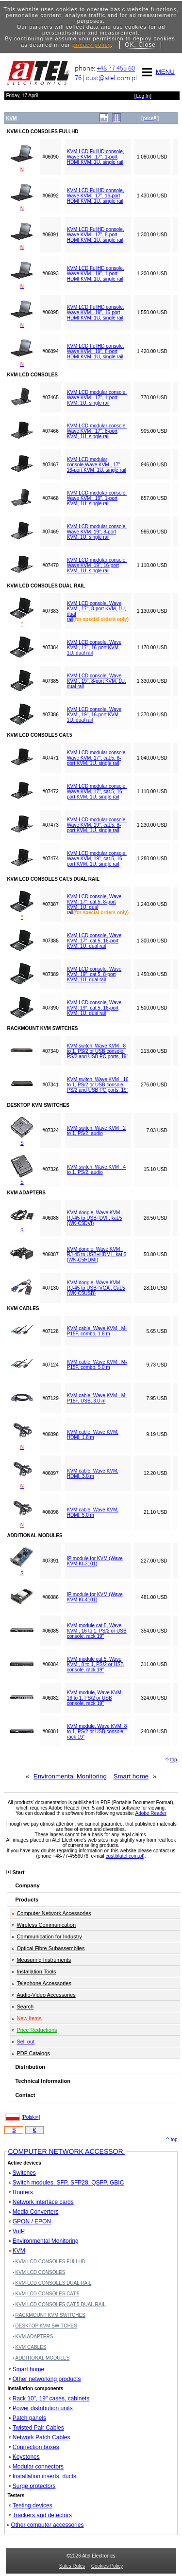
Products (26, 1899)
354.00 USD (154, 1631)
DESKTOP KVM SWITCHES (46, 2325)
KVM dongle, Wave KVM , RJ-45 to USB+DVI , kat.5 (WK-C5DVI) (95, 1218)
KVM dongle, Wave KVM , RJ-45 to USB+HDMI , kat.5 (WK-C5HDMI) (97, 1254)
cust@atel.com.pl (111, 77)
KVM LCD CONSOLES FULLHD (50, 2261)
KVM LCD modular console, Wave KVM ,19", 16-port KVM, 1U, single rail (97, 565)
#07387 (50, 904)
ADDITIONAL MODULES (43, 2358)
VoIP (17, 2231)
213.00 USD (154, 1051)
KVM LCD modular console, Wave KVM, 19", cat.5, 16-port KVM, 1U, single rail (97, 859)
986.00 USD (154, 531)
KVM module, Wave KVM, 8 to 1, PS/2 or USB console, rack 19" (97, 1731)
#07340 (50, 1051)
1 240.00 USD (152, 904)
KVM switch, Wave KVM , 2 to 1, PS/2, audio (96, 1130)
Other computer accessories (45, 2525)
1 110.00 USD (152, 565)
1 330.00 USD (152, 681)
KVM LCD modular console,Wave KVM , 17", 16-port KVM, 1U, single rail (96, 465)
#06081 (50, 1731)
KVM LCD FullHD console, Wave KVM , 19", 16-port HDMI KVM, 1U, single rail (95, 312)
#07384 (50, 647)
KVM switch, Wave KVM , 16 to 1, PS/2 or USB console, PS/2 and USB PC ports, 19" (98, 1085)
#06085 (50, 1631)
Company (27, 1885)
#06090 (50, 157)
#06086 (50, 1597)
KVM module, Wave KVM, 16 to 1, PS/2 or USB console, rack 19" (95, 1698)
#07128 (50, 1331)
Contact (25, 2095)
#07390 (50, 1008)
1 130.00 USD (152, 611)
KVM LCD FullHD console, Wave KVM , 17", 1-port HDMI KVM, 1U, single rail (95, 157)
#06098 (50, 1512)
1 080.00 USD (152, 157)
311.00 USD (154, 1664)
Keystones (24, 2456)
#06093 (50, 273)
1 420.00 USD (152, 351)
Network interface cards (41, 2202)
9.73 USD (156, 1365)
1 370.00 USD (152, 714)
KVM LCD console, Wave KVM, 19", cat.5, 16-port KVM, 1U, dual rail (94, 1008)
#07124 (50, 1365)
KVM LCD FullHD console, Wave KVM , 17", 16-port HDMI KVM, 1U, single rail (95, 196)
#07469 (50, 531)
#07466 (50, 431)
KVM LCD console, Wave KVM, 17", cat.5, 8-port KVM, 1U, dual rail (94, 904)
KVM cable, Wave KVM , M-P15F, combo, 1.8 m (97, 1331)
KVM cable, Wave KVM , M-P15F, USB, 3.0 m (97, 1398)
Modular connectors (36, 2466)
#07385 (50, 681)
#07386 (50, 714)
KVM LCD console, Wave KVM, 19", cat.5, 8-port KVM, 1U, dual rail (94, 974)
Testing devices (30, 2505)
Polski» (30, 2117)
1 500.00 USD (152, 1008)
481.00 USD (154, 1597)
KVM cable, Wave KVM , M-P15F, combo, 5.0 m (97, 1364)
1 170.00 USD (152, 647)
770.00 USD (154, 397)
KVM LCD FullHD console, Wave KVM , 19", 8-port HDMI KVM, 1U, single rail (95, 351)
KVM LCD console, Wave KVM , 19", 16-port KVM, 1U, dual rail (94, 715)
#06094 (50, 351)
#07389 (50, 974)
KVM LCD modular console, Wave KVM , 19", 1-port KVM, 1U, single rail (97, 498)
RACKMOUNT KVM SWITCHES (50, 2315)
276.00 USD (154, 1084)
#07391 (50, 1560)
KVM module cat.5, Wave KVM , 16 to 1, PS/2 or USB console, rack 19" (97, 1631)
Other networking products (45, 2379)
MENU (157, 71)
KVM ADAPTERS (34, 2336)
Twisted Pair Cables (36, 2427)
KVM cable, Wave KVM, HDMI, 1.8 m (92, 1434)
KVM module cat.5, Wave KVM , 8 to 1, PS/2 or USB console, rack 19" (95, 1664)
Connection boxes (34, 2447)
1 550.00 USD (152, 312)
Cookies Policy (107, 2566)
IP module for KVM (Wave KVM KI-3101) (95, 1561)
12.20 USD (155, 1473)
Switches (22, 2172)
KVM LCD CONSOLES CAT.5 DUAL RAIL (61, 2304)
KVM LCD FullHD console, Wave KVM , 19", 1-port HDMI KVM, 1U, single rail (95, 274)
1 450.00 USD (152, 974)
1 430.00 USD (152, 195)
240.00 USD (154, 1731)
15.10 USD (155, 1169)
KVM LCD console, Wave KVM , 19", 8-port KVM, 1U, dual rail (96, 681)
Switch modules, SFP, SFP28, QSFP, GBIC (66, 2182)
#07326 (50, 1169)
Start (18, 1872)
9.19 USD (156, 1434)
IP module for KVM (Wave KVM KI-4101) (95, 1597)
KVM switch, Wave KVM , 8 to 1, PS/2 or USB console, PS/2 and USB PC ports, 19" (97, 1051)
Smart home (131, 1776)
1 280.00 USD (152, 858)
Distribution (30, 2067)
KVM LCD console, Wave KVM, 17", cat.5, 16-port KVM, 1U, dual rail (94, 941)
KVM (17, 2250)
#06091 (50, 234)
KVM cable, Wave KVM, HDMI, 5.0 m (92, 1512)
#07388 (50, 940)
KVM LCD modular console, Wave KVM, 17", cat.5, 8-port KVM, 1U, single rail (97, 758)
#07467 (50, 464)
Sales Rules (72, 2566)
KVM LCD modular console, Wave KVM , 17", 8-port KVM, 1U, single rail (97, 431)
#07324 (50, 1130)
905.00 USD (154, 431)
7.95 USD (156, 1398)
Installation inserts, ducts (42, 2476)
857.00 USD (154, 498)
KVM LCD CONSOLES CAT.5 (48, 2293)
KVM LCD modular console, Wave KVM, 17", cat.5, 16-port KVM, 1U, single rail (97, 791)
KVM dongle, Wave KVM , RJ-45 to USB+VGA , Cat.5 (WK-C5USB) (96, 1288)
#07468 (50, 498)
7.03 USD (156, 1130)
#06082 (50, 1698)
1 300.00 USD (152, 234)
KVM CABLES (31, 2347)
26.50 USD (155, 1218)
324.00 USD (154, 1698)
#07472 (50, 791)
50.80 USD (155, 1254)
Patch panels (27, 2418)
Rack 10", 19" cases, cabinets (49, 2398)
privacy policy (91, 45)
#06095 (50, 312)
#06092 (50, 195)
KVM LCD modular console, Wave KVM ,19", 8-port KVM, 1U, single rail (97, 532)
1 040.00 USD (152, 758)
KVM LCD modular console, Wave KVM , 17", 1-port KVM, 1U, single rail (97, 398)
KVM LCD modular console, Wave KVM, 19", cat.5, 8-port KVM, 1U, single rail (97, 825)
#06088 (50, 1218)
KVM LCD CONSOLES (41, 2272)
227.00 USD (154, 1560)
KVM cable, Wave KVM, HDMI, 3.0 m (92, 1473)
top (173, 1759)
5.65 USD (156, 1331)
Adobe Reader (150, 1813)
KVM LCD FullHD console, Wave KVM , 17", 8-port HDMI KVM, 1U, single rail (95, 235)
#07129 (50, 1398)
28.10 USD (155, 1288)
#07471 (50, 758)
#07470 (50, 565)
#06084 (50, 1664)
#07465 (50, 397)
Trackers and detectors (40, 2515)
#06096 (50, 1434)
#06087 (50, 1254)
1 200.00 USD (152, 273)
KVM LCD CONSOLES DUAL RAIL (54, 2283)
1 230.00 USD (152, 825)
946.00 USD (154, 464)
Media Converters (34, 2211)
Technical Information (42, 2081)
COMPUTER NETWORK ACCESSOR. (66, 2151)
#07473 (50, 825)
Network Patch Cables (39, 2437)
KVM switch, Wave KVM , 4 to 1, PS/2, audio (96, 1169)
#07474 (50, 858)
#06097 (50, 1473)
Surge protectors (32, 2486)
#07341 (50, 1084)
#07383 (50, 611)
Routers (21, 2192)
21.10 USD (155, 1512)
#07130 (50, 1288)
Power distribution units (41, 2408)
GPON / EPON (30, 2221)
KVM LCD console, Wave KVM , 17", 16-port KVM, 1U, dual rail (94, 648)
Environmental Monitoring (70, 1776)
